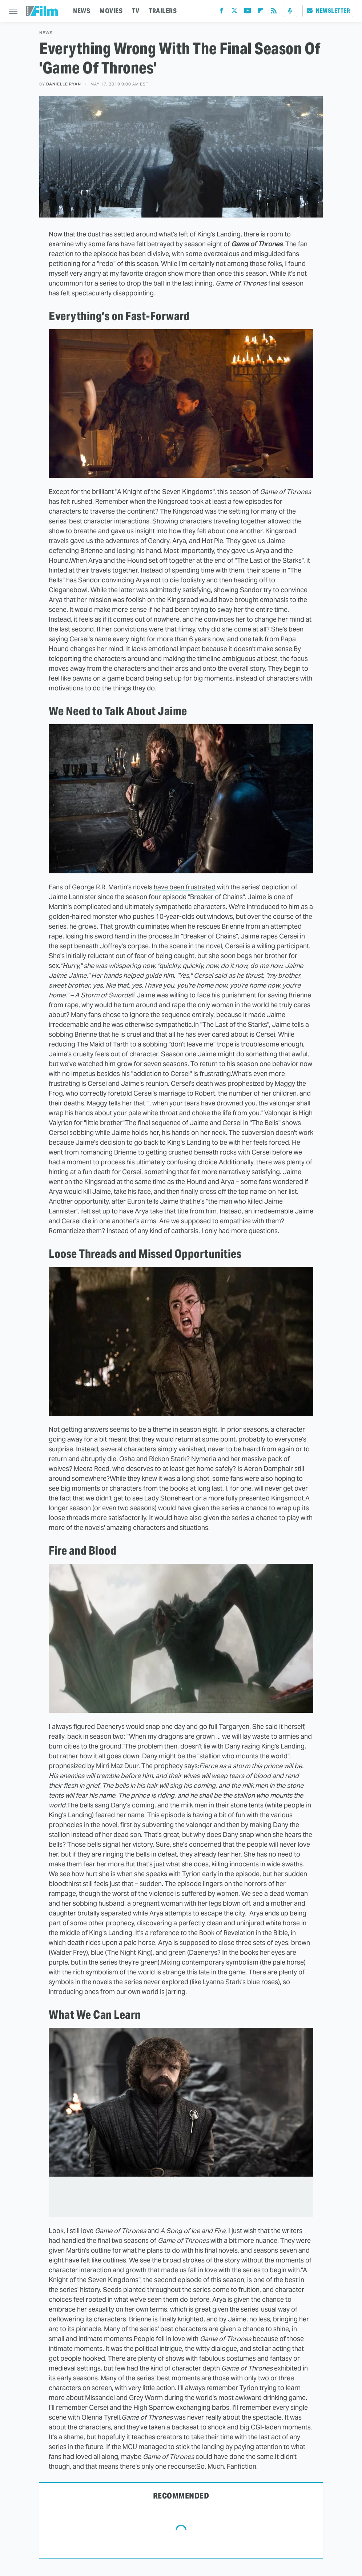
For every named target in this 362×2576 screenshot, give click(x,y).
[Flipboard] (261, 12)
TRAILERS (163, 11)
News (46, 33)
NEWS (81, 11)
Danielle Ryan (63, 84)
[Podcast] (290, 11)
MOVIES (111, 11)
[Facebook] (221, 12)
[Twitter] (234, 12)
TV (135, 11)
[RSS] (274, 12)
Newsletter (328, 11)
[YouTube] (248, 12)
